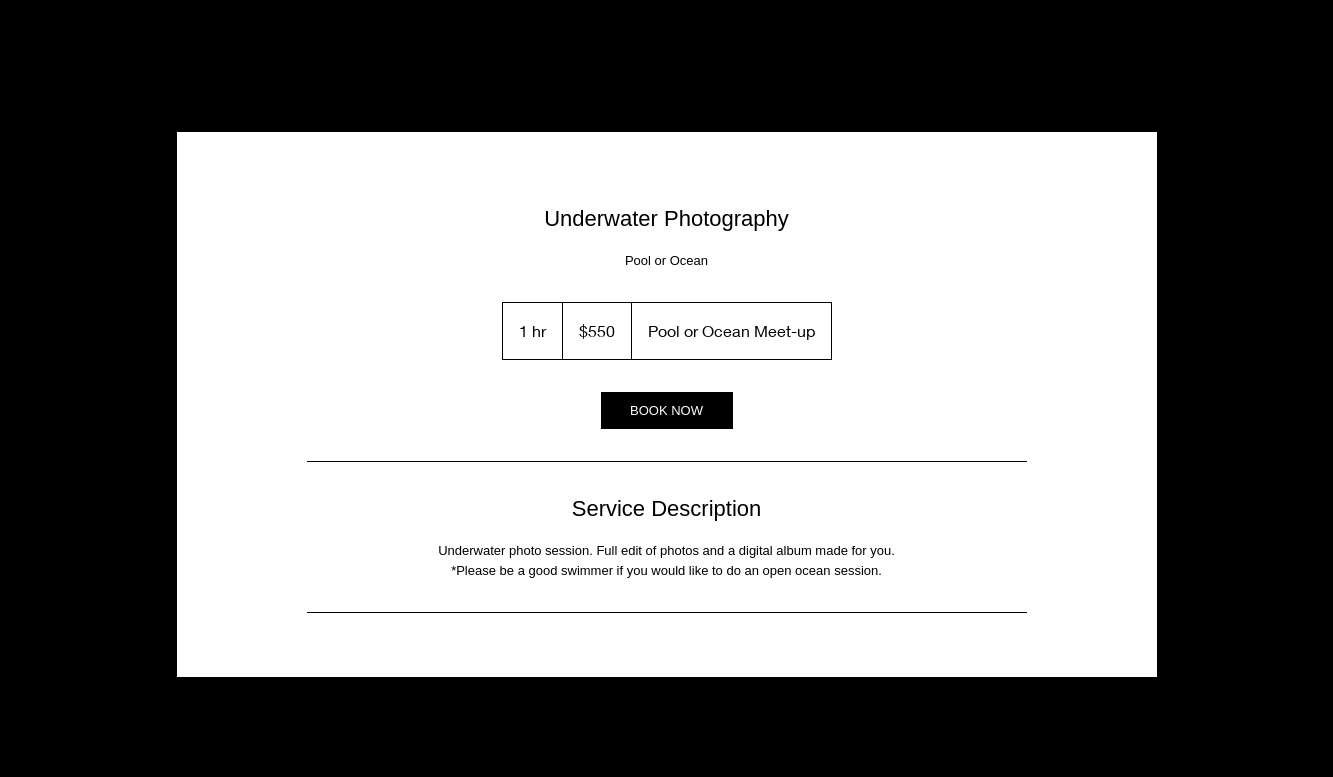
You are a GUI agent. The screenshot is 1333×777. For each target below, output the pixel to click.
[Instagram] (209, 84)
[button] (1116, 82)
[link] (667, 410)
